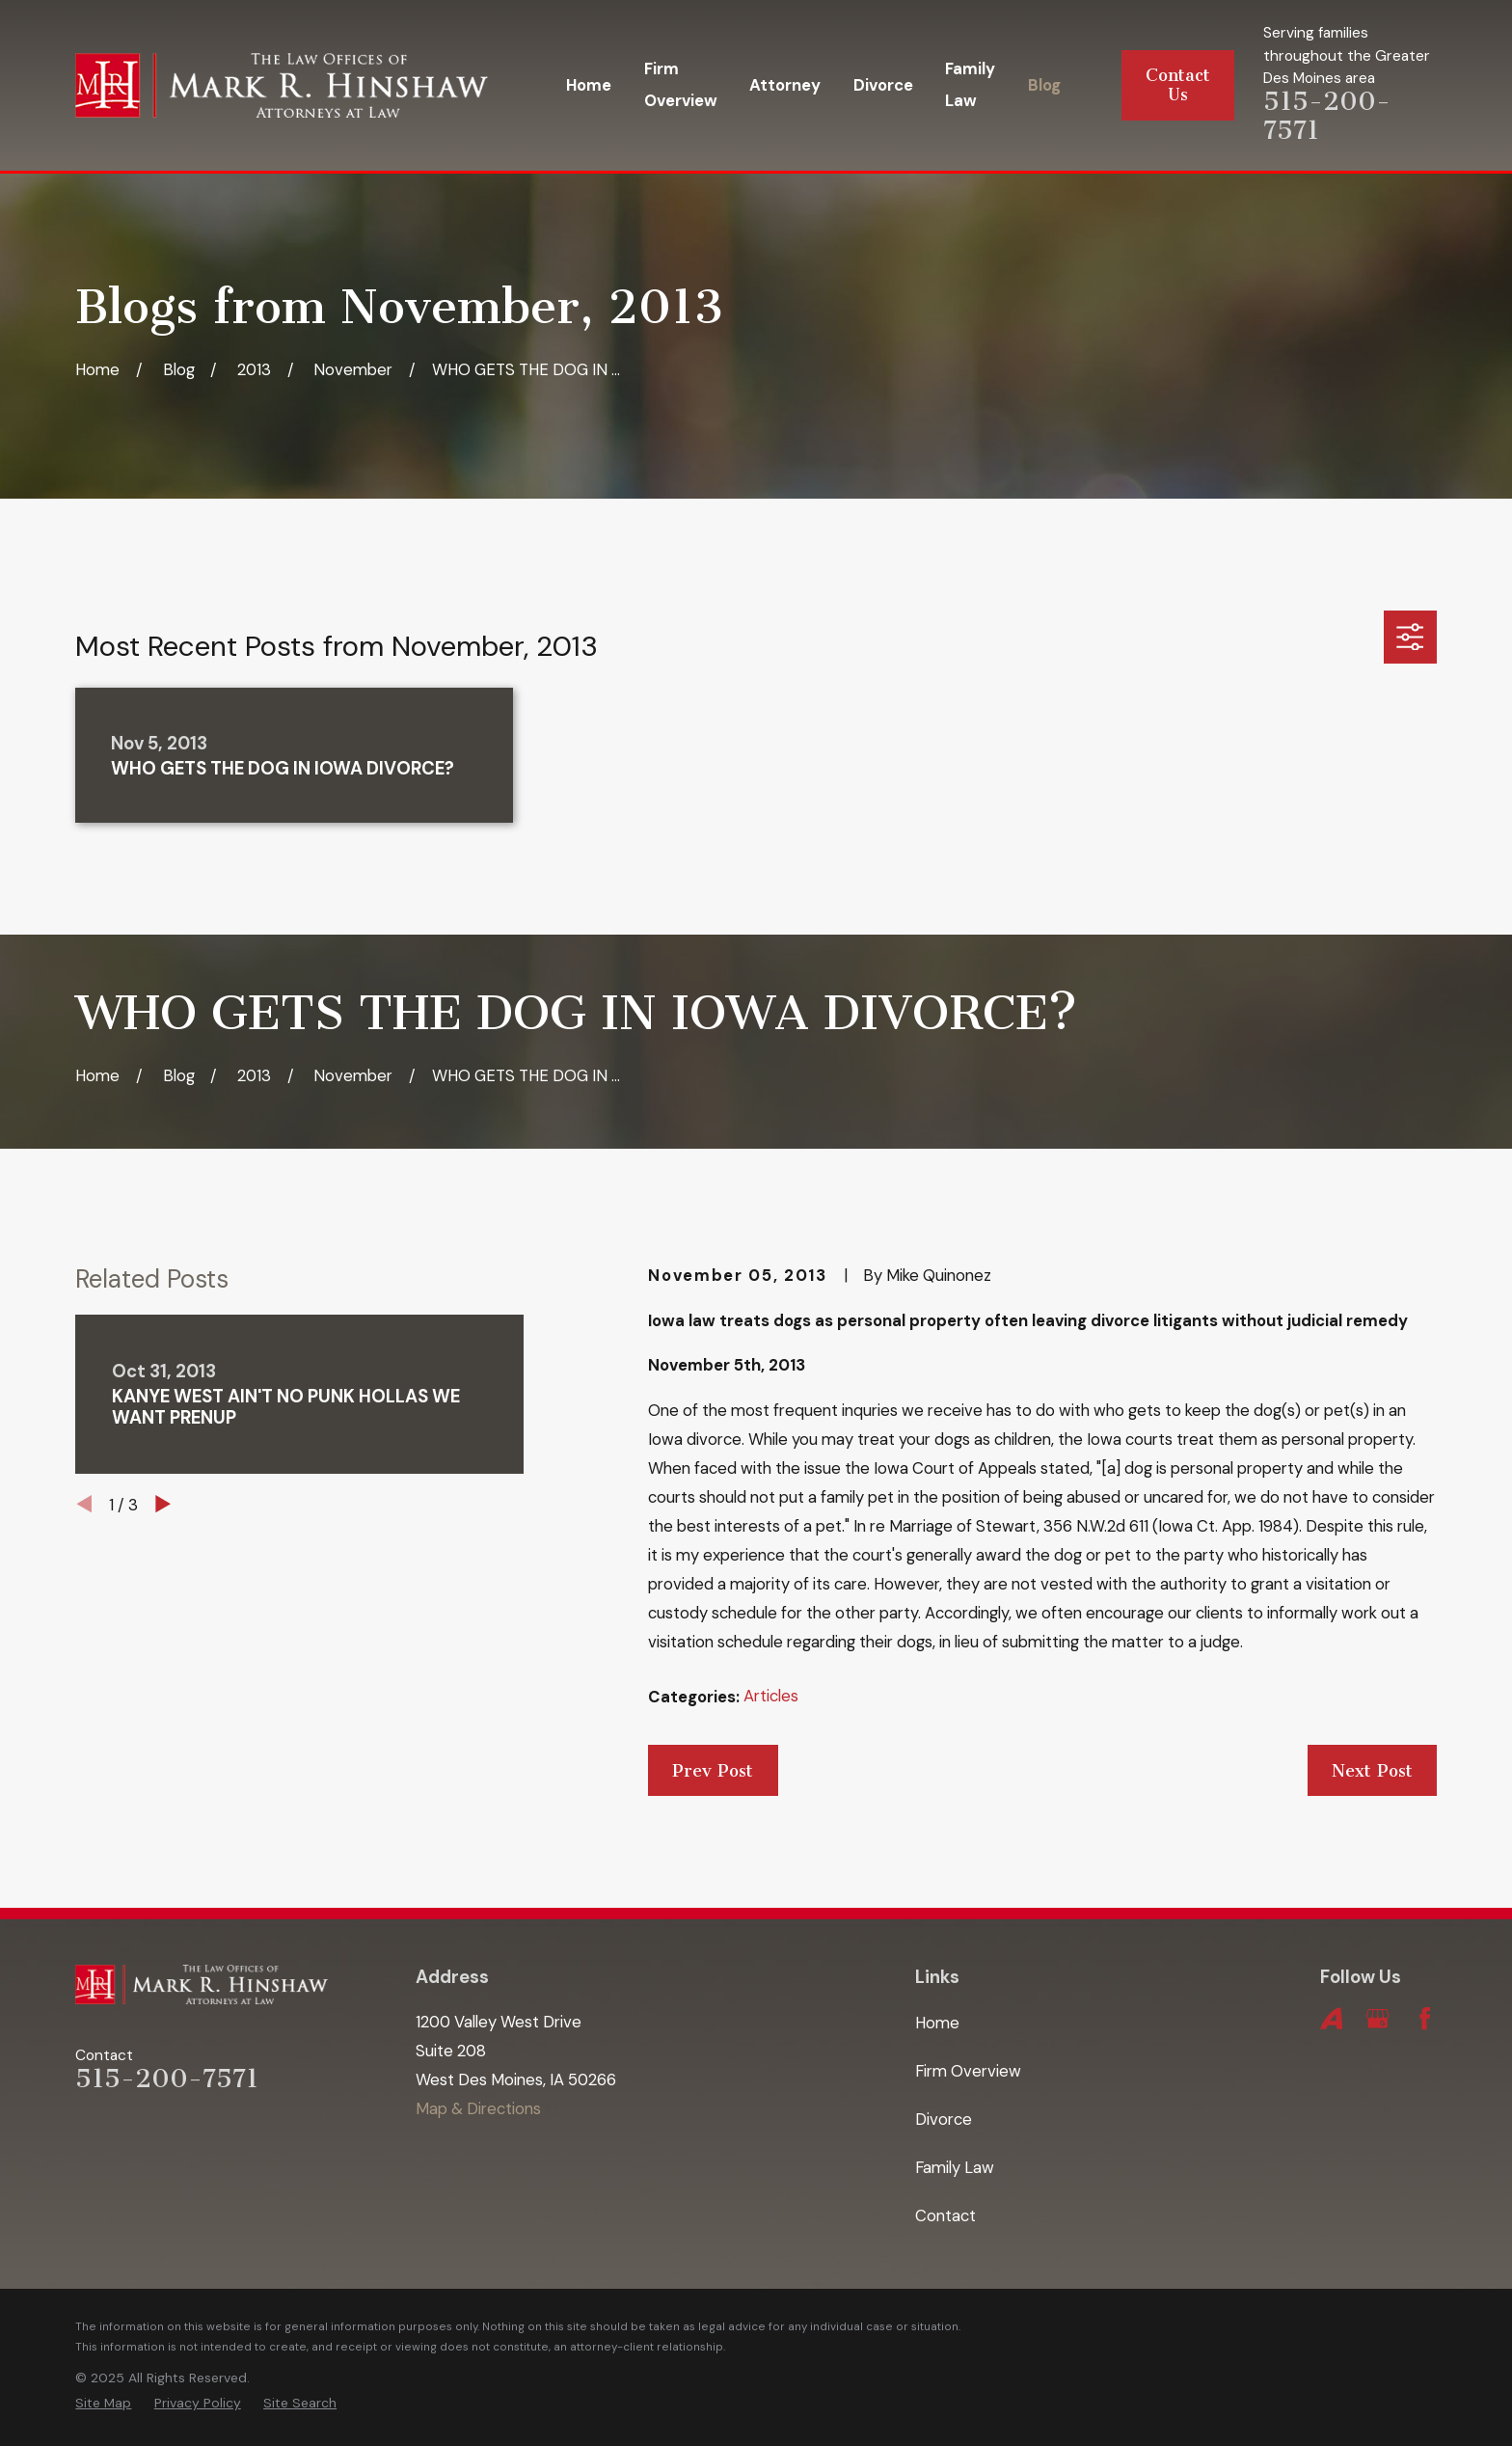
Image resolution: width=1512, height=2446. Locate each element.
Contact (945, 2215)
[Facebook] (1425, 2018)
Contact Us (1178, 85)
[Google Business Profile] (1377, 2018)
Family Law (954, 2167)
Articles (770, 1695)
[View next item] (163, 1503)
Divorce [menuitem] (883, 84)
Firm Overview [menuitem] (680, 84)
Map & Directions (478, 2108)
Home (937, 2022)
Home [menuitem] (588, 84)
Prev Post (712, 1770)
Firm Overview (968, 2070)
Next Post (1372, 1770)
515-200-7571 (1326, 116)
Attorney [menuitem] (785, 84)
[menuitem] (103, 2403)
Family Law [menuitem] (970, 84)
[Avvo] (1331, 2018)
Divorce (943, 2119)
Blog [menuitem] (1044, 84)
